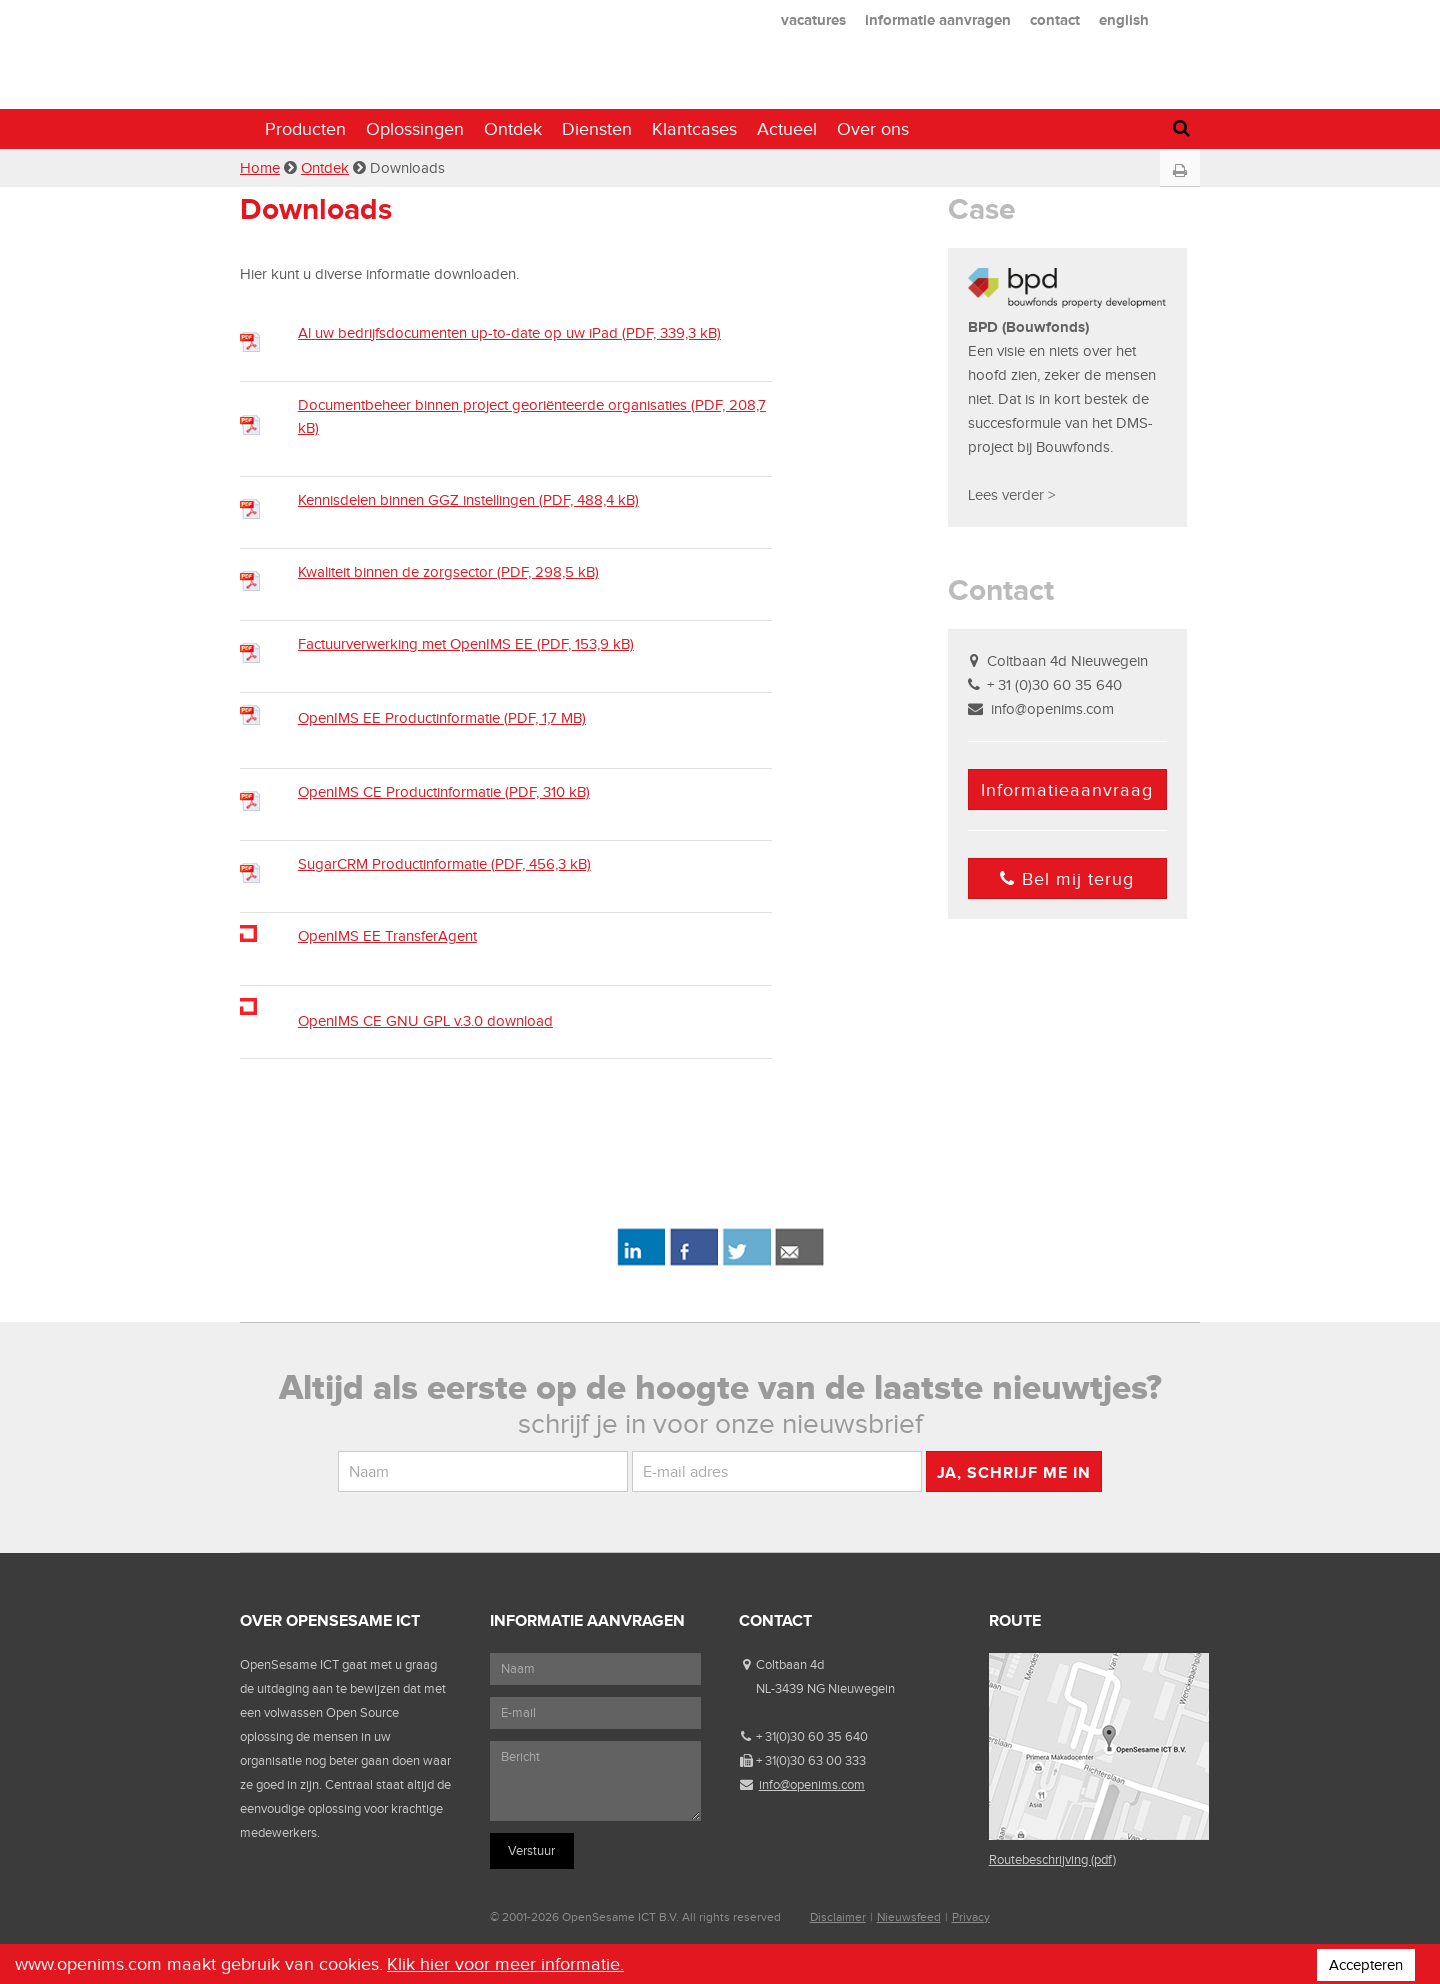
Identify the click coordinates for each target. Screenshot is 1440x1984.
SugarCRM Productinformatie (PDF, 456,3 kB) (444, 864)
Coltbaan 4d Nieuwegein (1067, 661)
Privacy (971, 1917)
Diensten (597, 129)
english (1124, 19)
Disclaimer (838, 1917)
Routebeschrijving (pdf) (1052, 1859)
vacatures (813, 19)
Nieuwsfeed (909, 1917)
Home (260, 168)
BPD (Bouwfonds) (1028, 326)
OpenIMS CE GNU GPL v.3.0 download (425, 1021)
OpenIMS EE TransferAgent (387, 936)
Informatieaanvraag (1067, 790)
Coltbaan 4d (790, 1664)
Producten (305, 129)
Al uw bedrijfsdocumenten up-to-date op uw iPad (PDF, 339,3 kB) (509, 333)
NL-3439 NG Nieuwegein (825, 1688)
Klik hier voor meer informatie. (505, 1964)
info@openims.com (1052, 709)
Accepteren (1366, 1965)
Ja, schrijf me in (1014, 1472)
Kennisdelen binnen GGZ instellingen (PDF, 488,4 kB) (468, 500)
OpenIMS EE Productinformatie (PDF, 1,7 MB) (442, 718)
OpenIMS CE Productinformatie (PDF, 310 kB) (444, 792)
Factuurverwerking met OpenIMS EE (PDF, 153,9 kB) (466, 644)
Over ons (873, 129)
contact (1055, 19)
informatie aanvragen (938, 19)
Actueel (787, 129)
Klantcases (694, 129)
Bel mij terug (1067, 879)
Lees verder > (1011, 495)
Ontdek (513, 129)
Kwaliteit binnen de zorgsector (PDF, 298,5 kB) (448, 572)
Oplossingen (415, 129)
